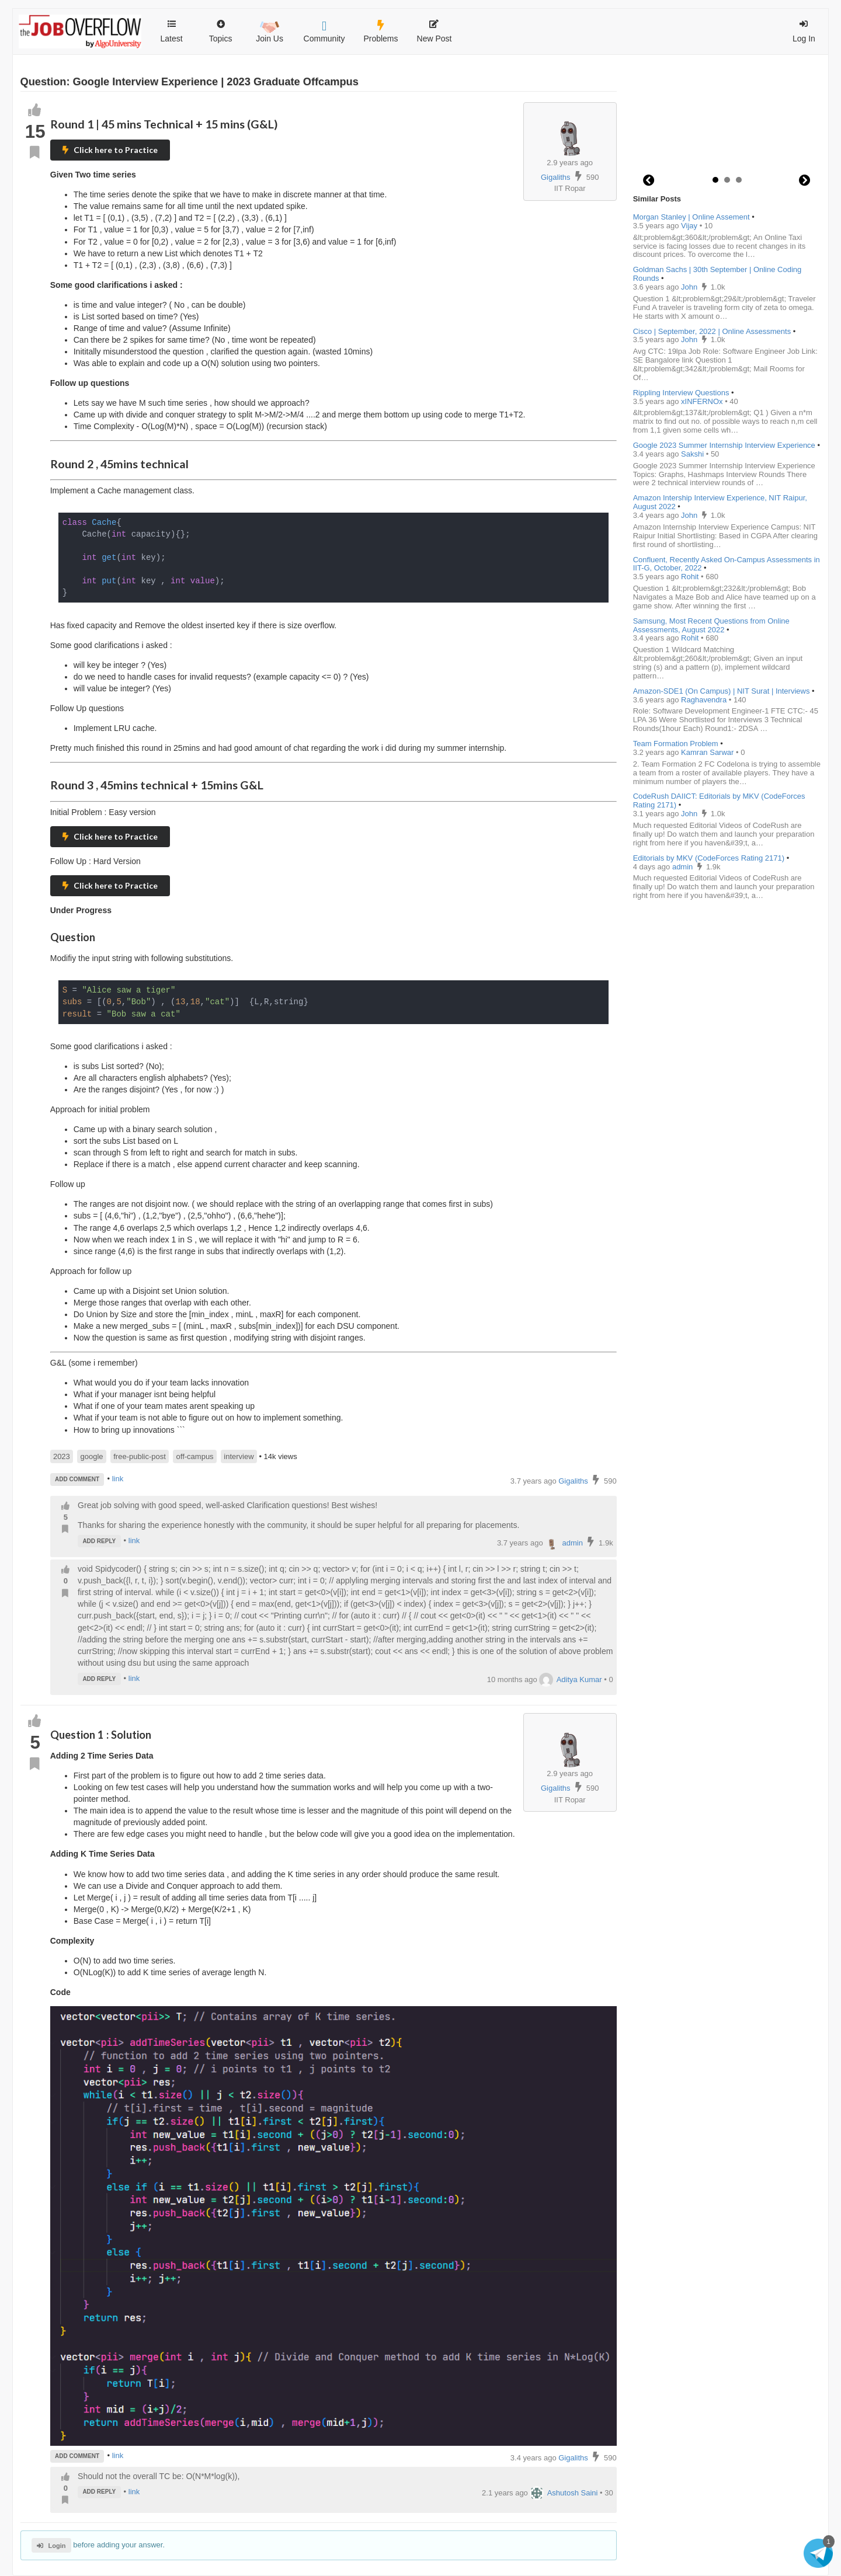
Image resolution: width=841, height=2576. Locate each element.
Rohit (691, 576)
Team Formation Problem (675, 743)
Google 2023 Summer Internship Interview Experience (724, 445)
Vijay (690, 225)
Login (51, 2545)
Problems (380, 31)
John (690, 287)
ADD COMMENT (77, 1479)
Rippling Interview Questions (681, 392)
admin (564, 1542)
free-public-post (139, 1456)
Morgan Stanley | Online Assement (691, 217)
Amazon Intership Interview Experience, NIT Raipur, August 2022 (720, 502)
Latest (172, 31)
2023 (61, 1456)
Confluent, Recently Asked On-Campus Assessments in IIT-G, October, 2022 (726, 564)
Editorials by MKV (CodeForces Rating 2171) (708, 858)
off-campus (195, 1456)
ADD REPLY (99, 1541)
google (92, 1456)
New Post (434, 31)
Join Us (269, 30)
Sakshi (693, 454)
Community (324, 31)
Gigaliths (556, 177)
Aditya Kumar (570, 1679)
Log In (804, 31)
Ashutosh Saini (563, 2492)
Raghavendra (705, 699)
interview (238, 1456)
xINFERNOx (703, 401)
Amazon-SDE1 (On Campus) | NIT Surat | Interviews (721, 691)
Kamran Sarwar (708, 752)
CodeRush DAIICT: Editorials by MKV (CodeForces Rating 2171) (719, 800)
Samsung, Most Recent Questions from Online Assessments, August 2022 (711, 625)
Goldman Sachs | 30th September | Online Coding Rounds (717, 274)
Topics (220, 26)
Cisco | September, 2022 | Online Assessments (712, 331)
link (118, 1478)
